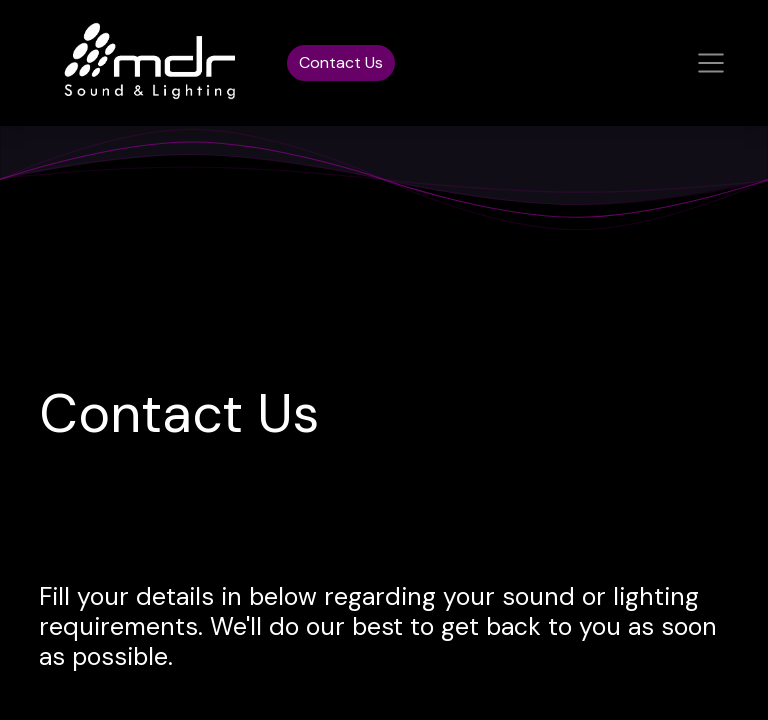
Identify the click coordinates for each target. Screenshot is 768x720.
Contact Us (341, 62)
